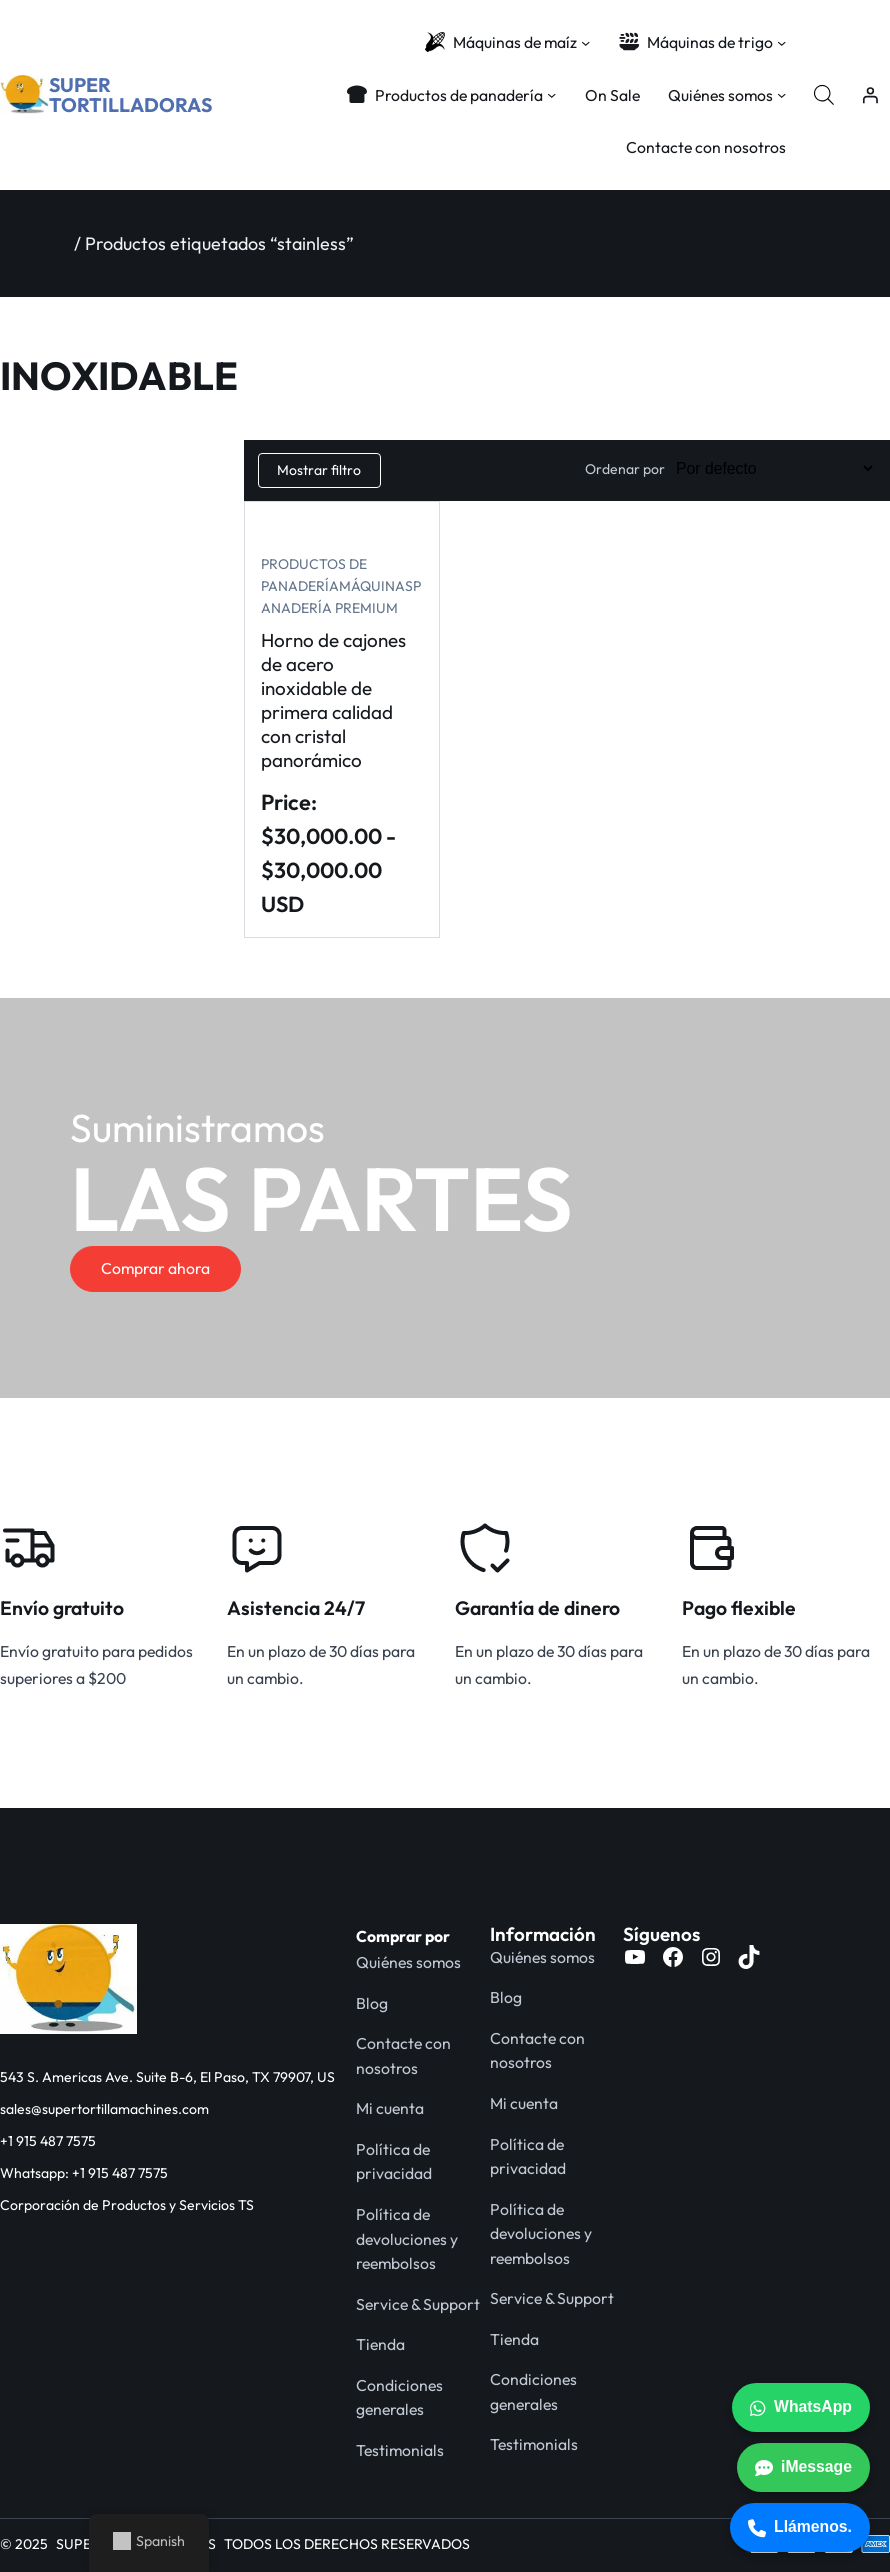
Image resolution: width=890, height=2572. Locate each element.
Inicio (49, 243)
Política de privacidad (394, 2161)
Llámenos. (800, 2527)
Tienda (380, 2344)
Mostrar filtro (319, 470)
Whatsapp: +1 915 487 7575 (84, 2173)
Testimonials (400, 2450)
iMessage (803, 2467)
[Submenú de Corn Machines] (585, 42)
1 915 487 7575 (52, 2141)
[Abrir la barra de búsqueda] (824, 95)
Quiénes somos (408, 1962)
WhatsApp (801, 2407)
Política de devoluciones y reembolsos (407, 2238)
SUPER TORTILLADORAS (130, 94)
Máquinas (376, 586)
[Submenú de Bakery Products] (551, 94)
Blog (372, 2003)
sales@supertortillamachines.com (104, 2109)
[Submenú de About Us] (781, 94)
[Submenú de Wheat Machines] (781, 42)
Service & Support (418, 2304)
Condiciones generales (399, 2397)
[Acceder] (870, 95)
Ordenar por (625, 469)
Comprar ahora (155, 1268)
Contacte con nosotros (403, 2055)
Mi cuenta (390, 2108)
